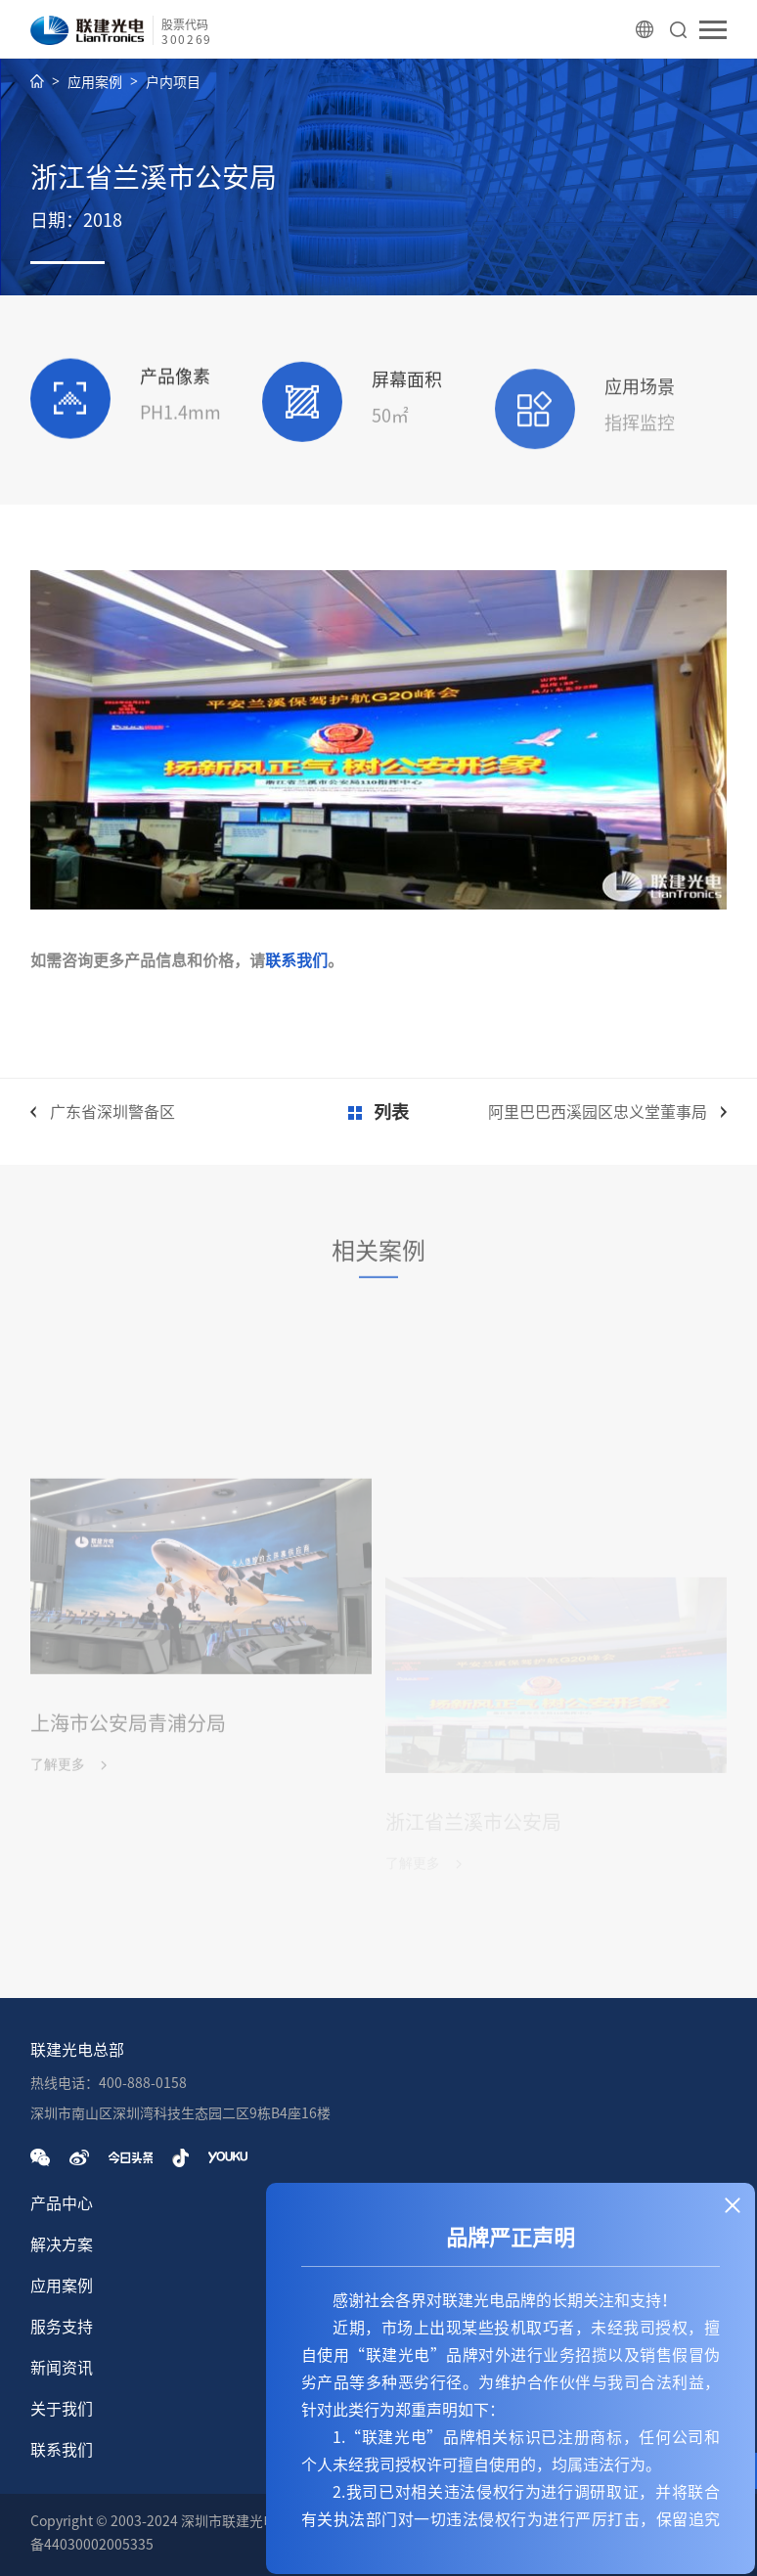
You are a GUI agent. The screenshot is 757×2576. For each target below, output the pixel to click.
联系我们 (296, 960)
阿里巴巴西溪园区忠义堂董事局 (597, 1112)
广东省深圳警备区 (112, 1112)
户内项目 (173, 82)
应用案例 (94, 82)
